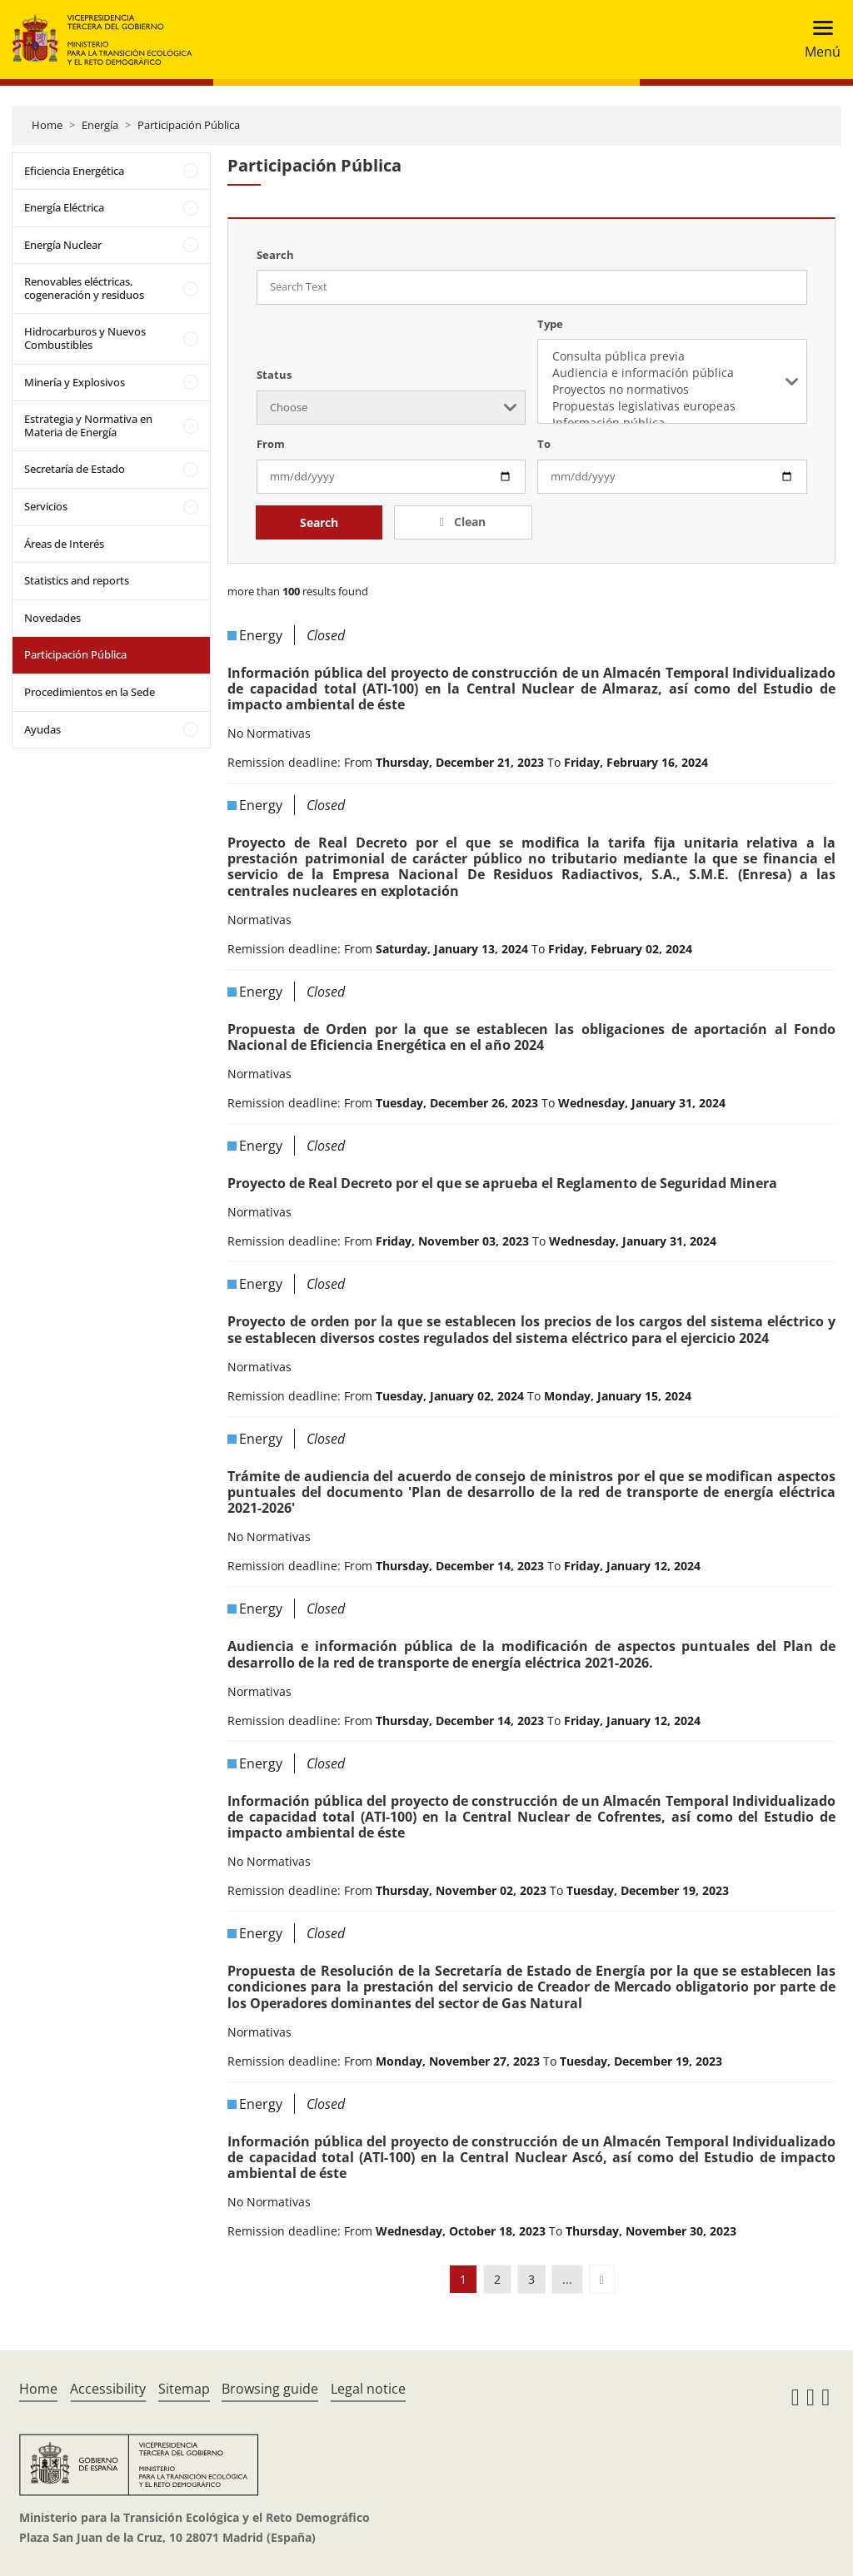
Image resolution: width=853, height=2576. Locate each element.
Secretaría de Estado (74, 468)
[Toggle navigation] (817, 39)
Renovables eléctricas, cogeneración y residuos (84, 288)
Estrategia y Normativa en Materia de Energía (88, 425)
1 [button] (463, 2279)
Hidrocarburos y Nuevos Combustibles (85, 338)
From (271, 443)
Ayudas (42, 729)
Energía (100, 124)
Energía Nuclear (63, 244)
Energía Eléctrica (64, 207)
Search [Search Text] (275, 254)
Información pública (672, 423)
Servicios (45, 506)
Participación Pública (188, 124)
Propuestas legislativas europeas (672, 406)
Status (274, 374)
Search (319, 522)
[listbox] (671, 381)
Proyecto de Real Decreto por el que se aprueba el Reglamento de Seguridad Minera (502, 1183)
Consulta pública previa (672, 356)
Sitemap (184, 2389)
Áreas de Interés (64, 543)
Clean (468, 522)
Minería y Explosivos (74, 382)
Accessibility (108, 2389)
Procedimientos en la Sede (89, 691)
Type (550, 323)
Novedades (52, 617)
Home (47, 124)
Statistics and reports (76, 580)
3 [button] (531, 2279)
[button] (602, 2279)
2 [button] (497, 2279)
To (544, 443)
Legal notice (368, 2389)
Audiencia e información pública (672, 373)
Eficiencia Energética (74, 170)
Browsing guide (270, 2389)
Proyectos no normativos (672, 389)
